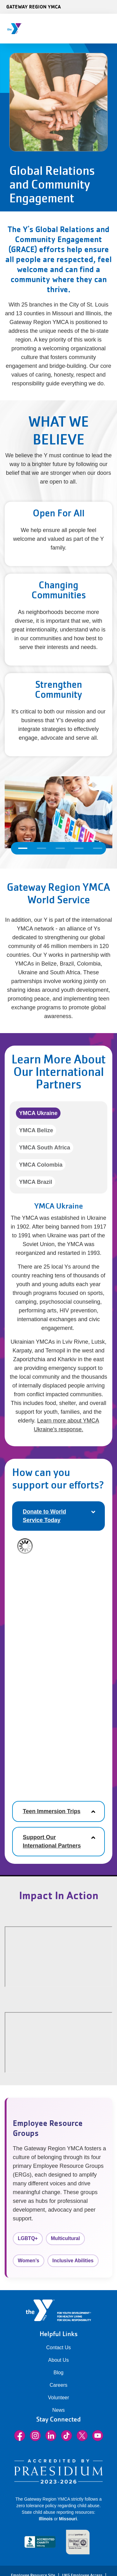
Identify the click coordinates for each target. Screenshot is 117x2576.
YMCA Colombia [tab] (40, 1165)
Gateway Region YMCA (33, 6)
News (58, 2410)
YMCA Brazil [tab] (35, 1182)
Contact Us (58, 2347)
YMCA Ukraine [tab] (38, 1113)
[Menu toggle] (107, 26)
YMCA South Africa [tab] (44, 1147)
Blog (58, 2372)
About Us (58, 2360)
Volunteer (58, 2397)
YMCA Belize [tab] (36, 1130)
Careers (58, 2385)
